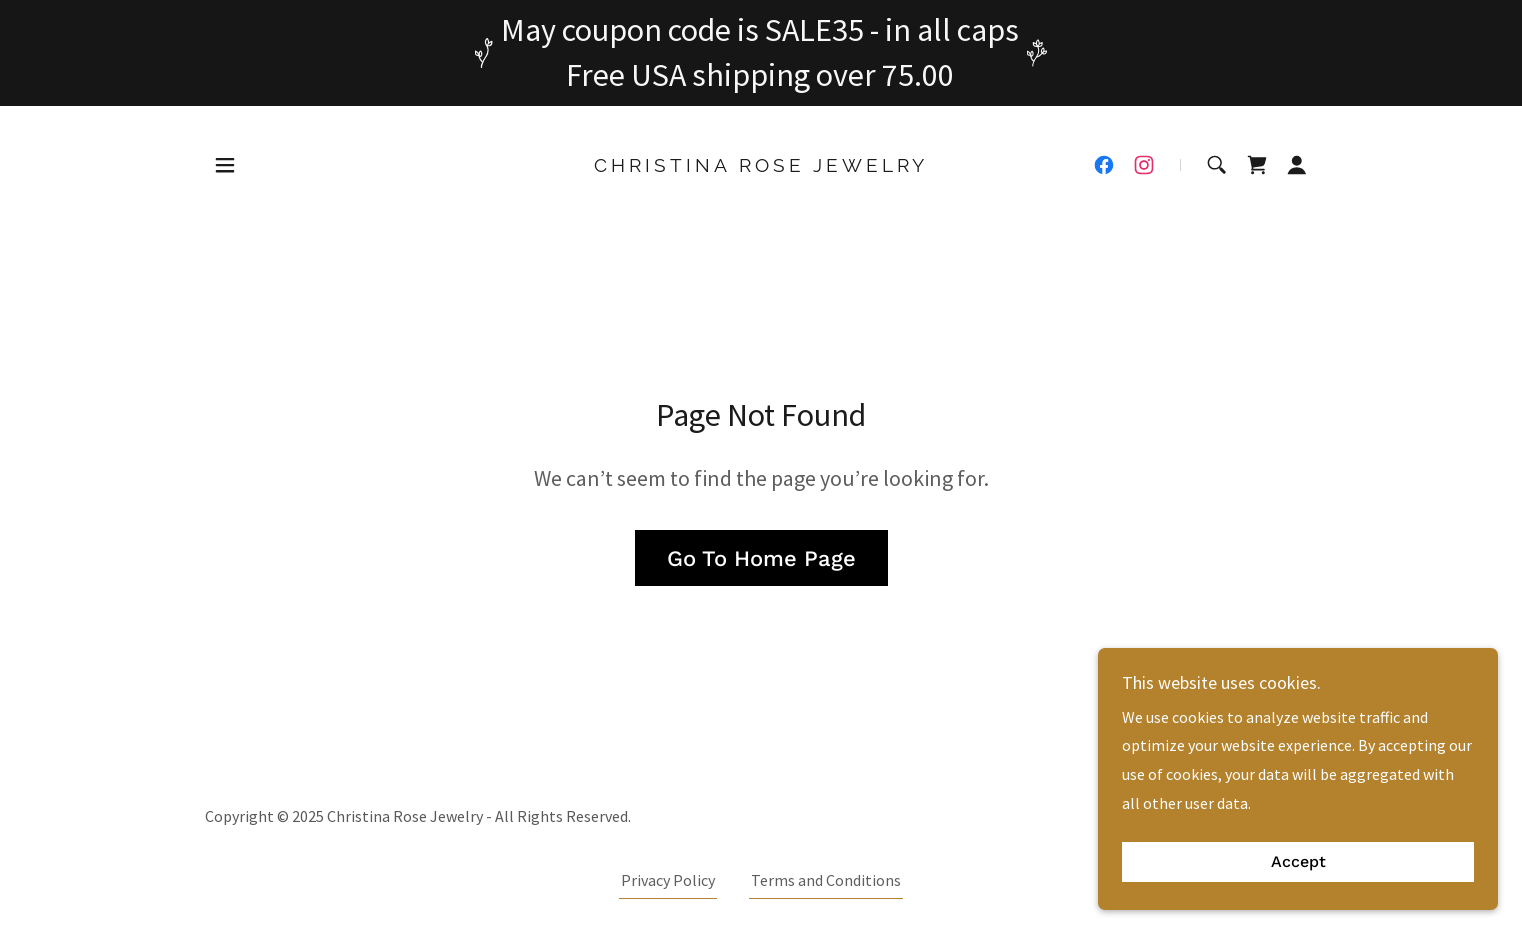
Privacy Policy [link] (668, 880)
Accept (1298, 862)
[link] (761, 166)
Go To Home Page (761, 558)
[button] (225, 165)
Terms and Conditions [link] (826, 880)
